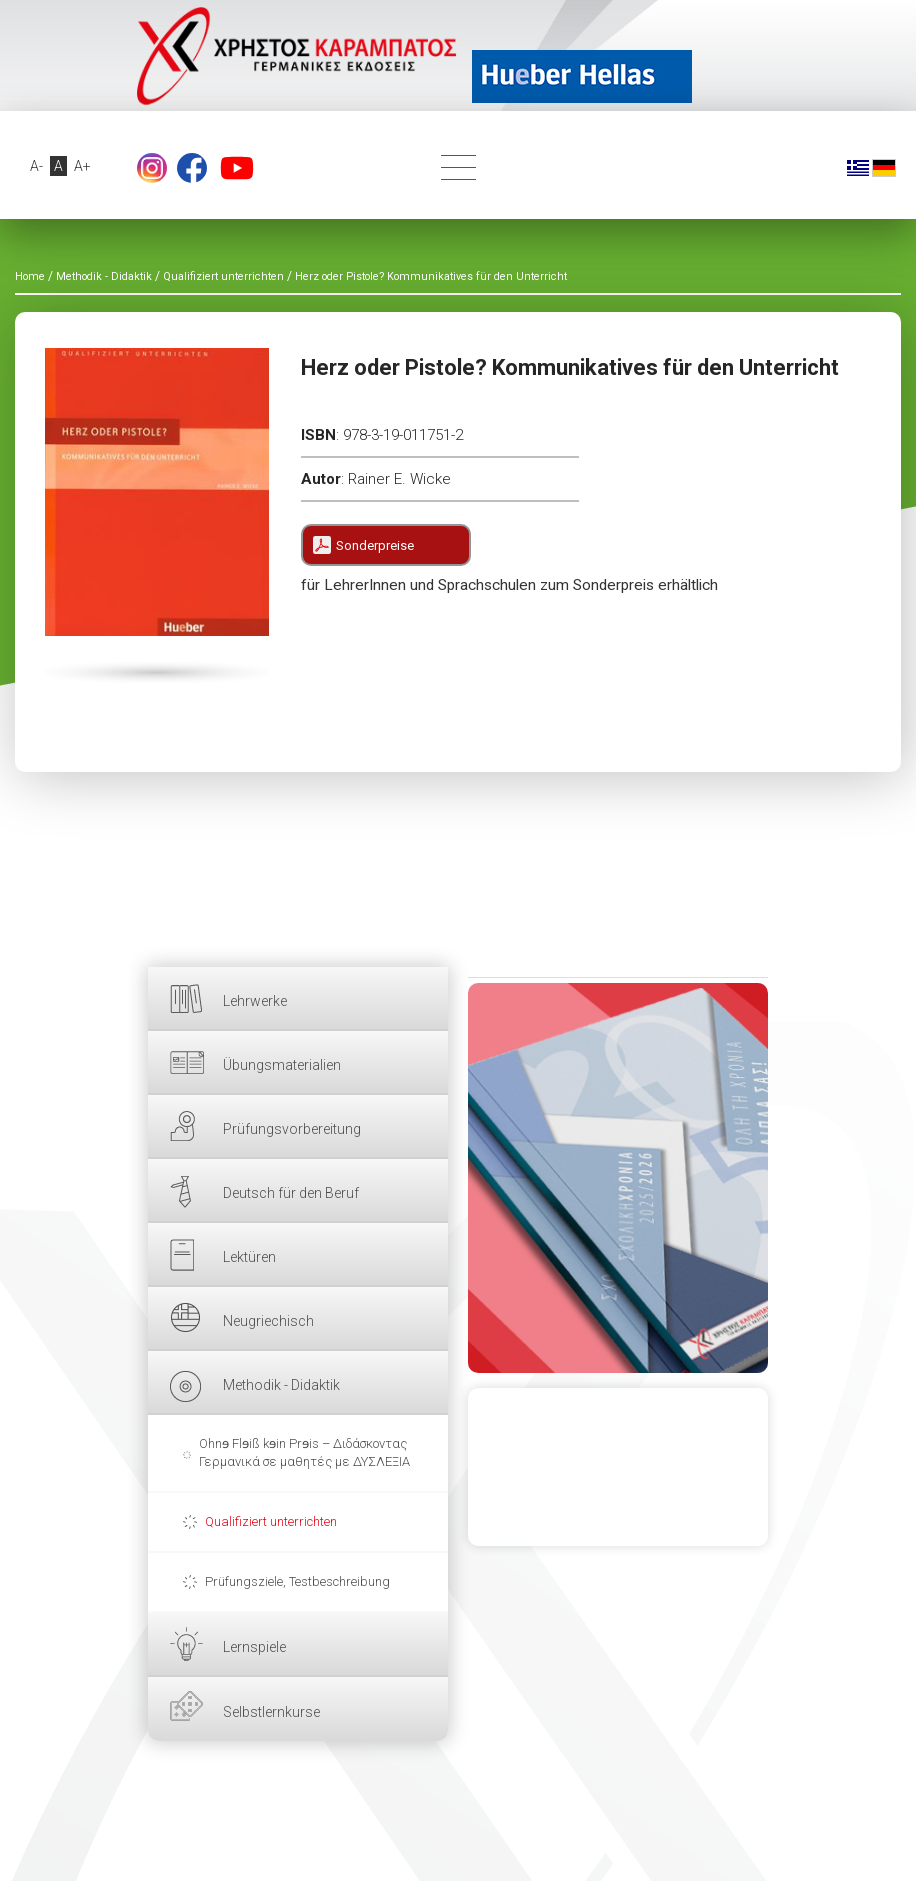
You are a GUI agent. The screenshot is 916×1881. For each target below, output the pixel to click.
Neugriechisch (268, 1321)
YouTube (237, 168)
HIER (618, 1178)
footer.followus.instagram (152, 168)
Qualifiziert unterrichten (271, 1521)
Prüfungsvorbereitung (292, 1129)
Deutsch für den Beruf (291, 1193)
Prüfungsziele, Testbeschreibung (297, 1581)
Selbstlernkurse (271, 1712)
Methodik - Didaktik (281, 1385)
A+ (82, 166)
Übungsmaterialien (282, 1065)
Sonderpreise (375, 545)
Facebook (192, 168)
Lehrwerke (255, 1001)
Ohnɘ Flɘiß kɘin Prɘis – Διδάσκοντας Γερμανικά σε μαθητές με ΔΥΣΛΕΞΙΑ (304, 1452)
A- (36, 166)
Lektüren (249, 1257)
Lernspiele (254, 1647)
